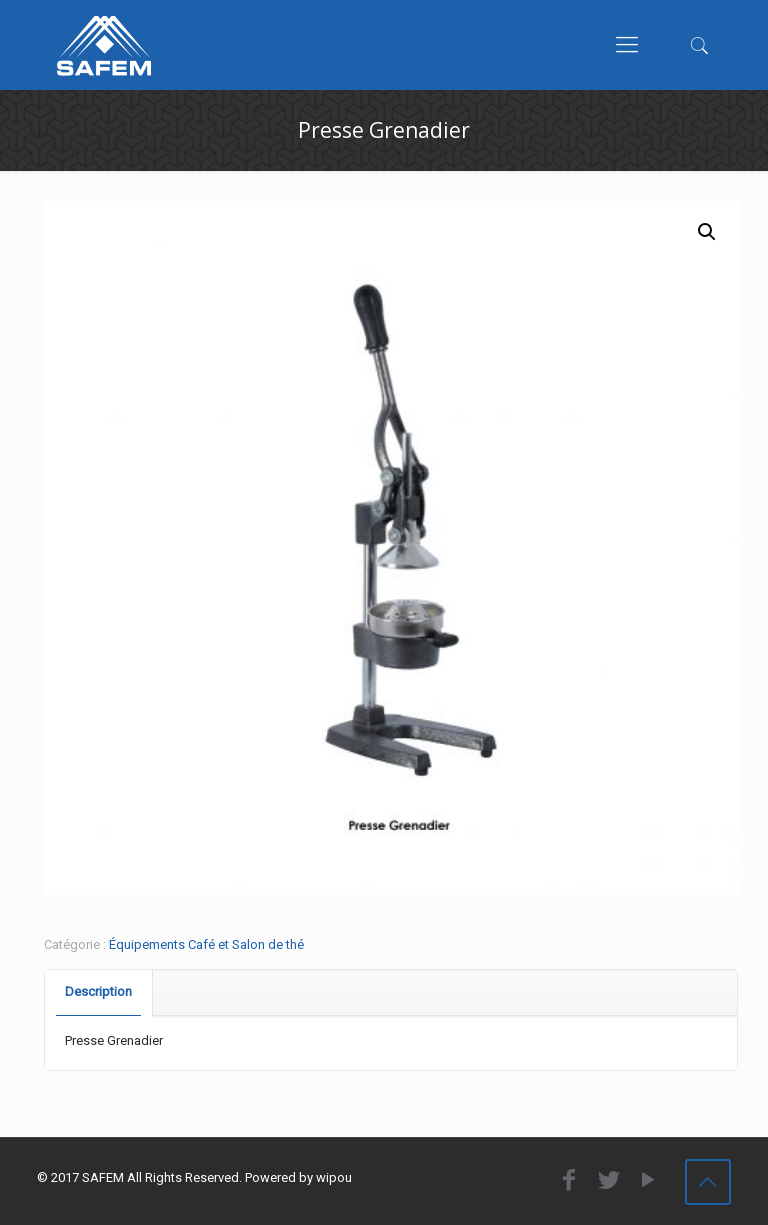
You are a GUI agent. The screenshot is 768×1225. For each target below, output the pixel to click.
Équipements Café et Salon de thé (206, 944)
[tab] (99, 992)
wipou (334, 1177)
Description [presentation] (98, 991)
